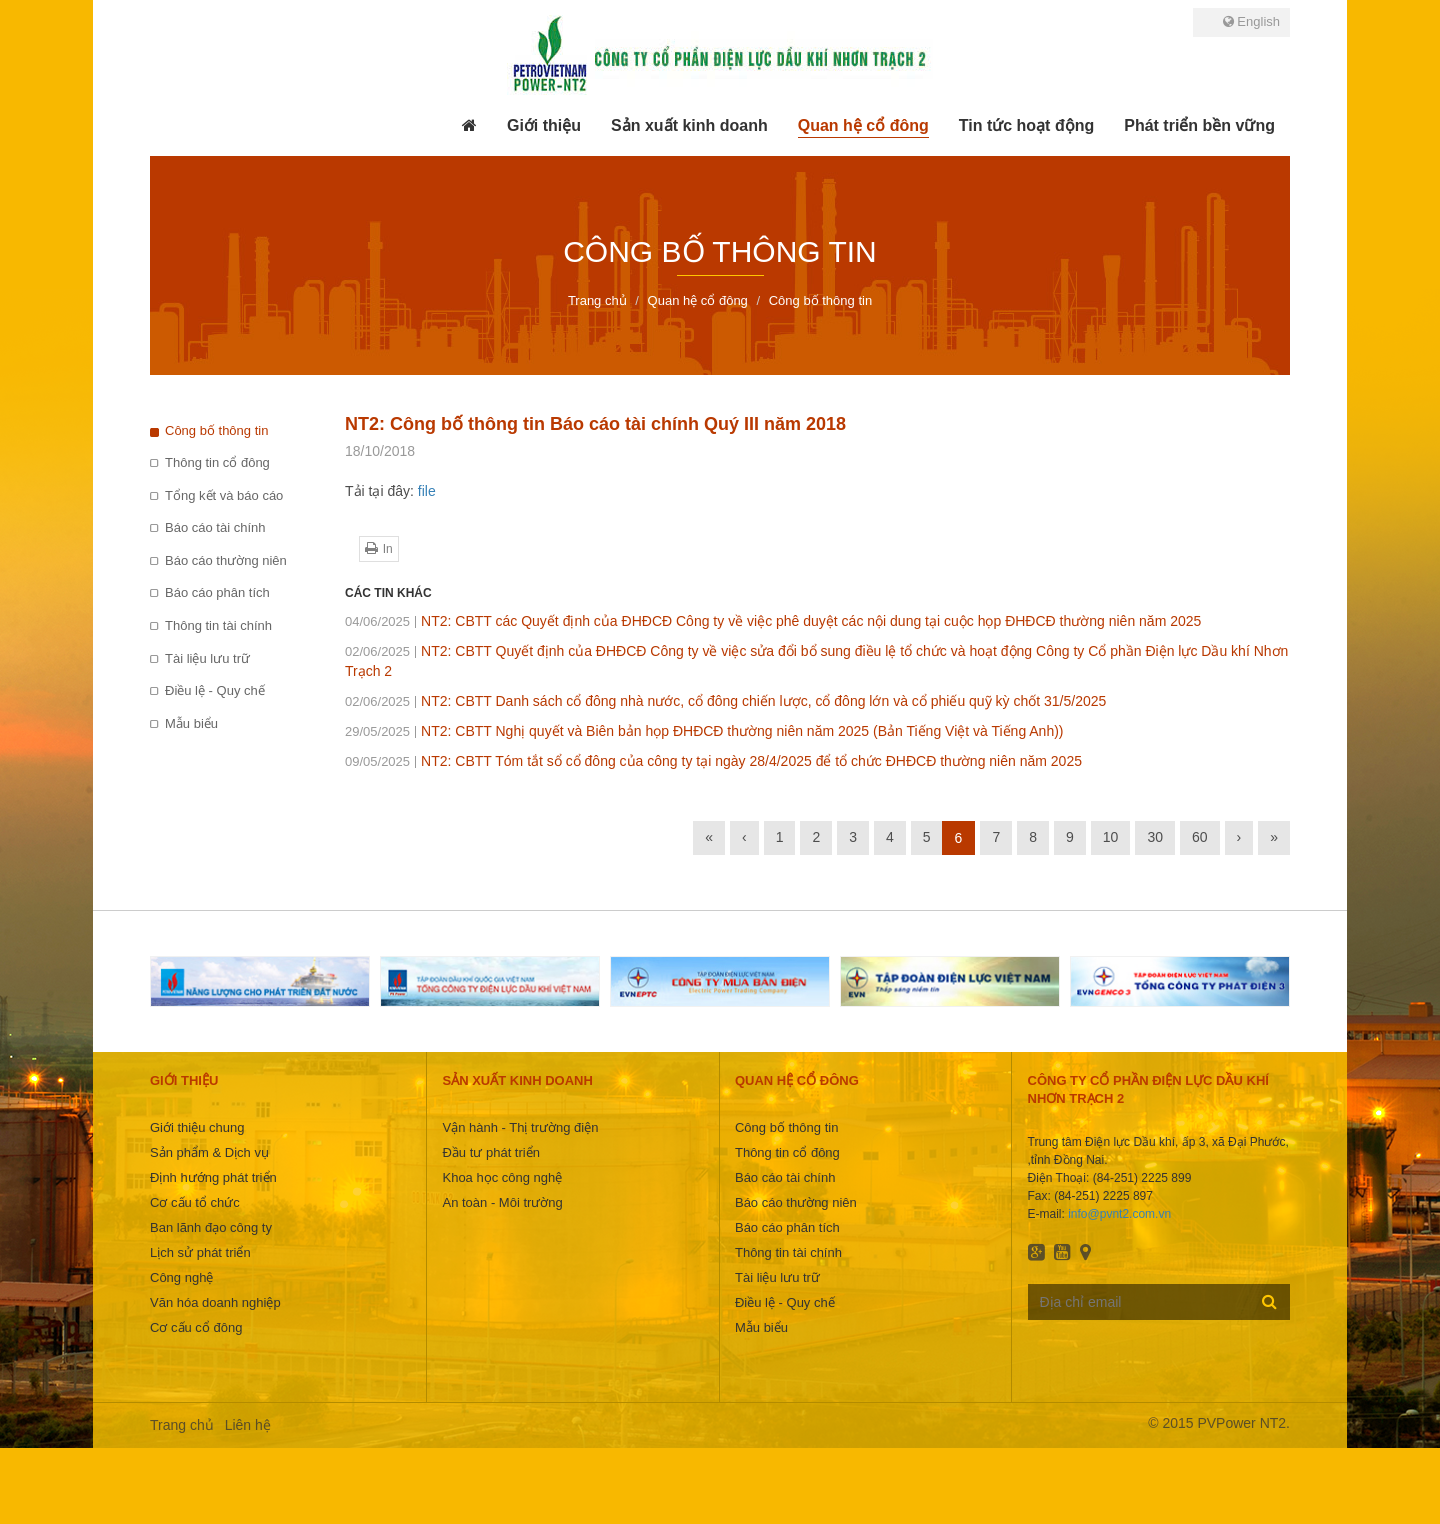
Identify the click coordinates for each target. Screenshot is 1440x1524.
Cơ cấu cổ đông (196, 1327)
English (1251, 21)
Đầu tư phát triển (490, 1152)
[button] (544, 126)
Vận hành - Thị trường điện (520, 1127)
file (427, 491)
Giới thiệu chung (197, 1127)
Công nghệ (181, 1277)
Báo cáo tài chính (215, 527)
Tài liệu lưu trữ (207, 658)
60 (1200, 837)
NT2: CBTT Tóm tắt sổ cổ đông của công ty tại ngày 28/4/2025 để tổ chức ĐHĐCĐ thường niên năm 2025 (713, 761)
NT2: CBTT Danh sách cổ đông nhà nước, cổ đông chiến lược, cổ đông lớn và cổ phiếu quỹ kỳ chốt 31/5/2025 (725, 701)
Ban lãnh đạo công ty (211, 1227)
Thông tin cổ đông (217, 462)
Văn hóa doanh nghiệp (215, 1302)
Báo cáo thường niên (226, 560)
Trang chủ (182, 1425)
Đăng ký (1269, 1301)
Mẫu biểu (191, 723)
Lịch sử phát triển (200, 1252)
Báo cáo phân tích (217, 592)
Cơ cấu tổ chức (195, 1202)
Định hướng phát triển (213, 1177)
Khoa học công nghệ (502, 1177)
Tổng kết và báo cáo (224, 495)
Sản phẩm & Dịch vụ (209, 1152)
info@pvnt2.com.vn (1119, 1214)
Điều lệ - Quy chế (215, 690)
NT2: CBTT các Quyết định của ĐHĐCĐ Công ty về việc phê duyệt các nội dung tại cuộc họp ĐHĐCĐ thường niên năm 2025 (773, 621)
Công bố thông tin (216, 430)
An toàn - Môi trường (502, 1202)
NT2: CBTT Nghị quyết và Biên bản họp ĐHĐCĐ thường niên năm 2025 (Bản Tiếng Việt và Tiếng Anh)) (704, 731)
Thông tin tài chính (218, 625)
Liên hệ (248, 1425)
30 (1155, 837)
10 (1111, 837)
